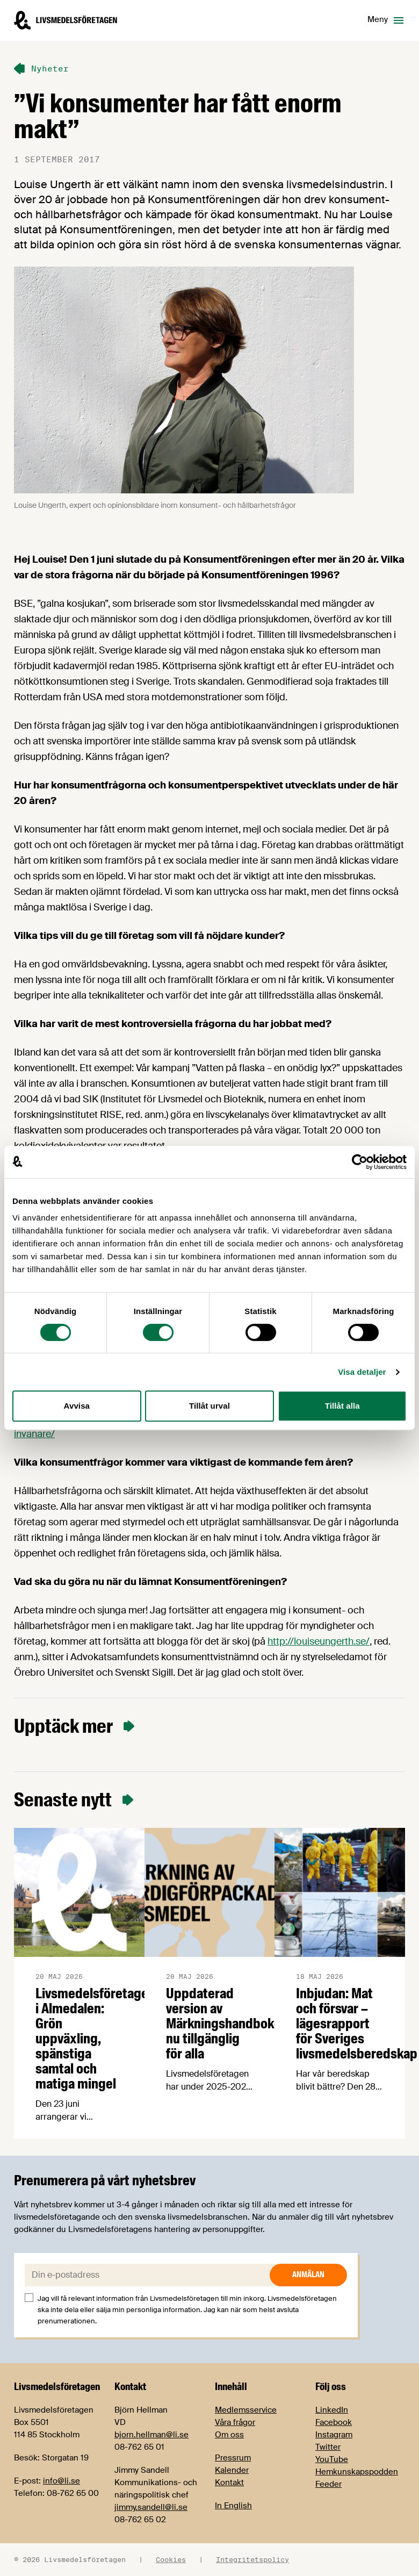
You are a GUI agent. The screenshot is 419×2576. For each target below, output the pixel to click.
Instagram (333, 2434)
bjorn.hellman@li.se (151, 2434)
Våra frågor (235, 2422)
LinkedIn (331, 2410)
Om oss (229, 2434)
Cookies (171, 2559)
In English (233, 2505)
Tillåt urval (209, 1405)
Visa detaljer (362, 1371)
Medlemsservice (246, 2410)
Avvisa (77, 1405)
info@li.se (61, 2480)
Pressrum (233, 2457)
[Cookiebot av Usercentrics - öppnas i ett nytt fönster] (360, 1162)
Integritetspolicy (252, 2559)
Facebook (333, 2422)
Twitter (328, 2447)
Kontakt (229, 2482)
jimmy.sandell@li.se (150, 2507)
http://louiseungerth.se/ (319, 1641)
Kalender (232, 2470)
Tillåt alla (342, 1405)
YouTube (331, 2459)
